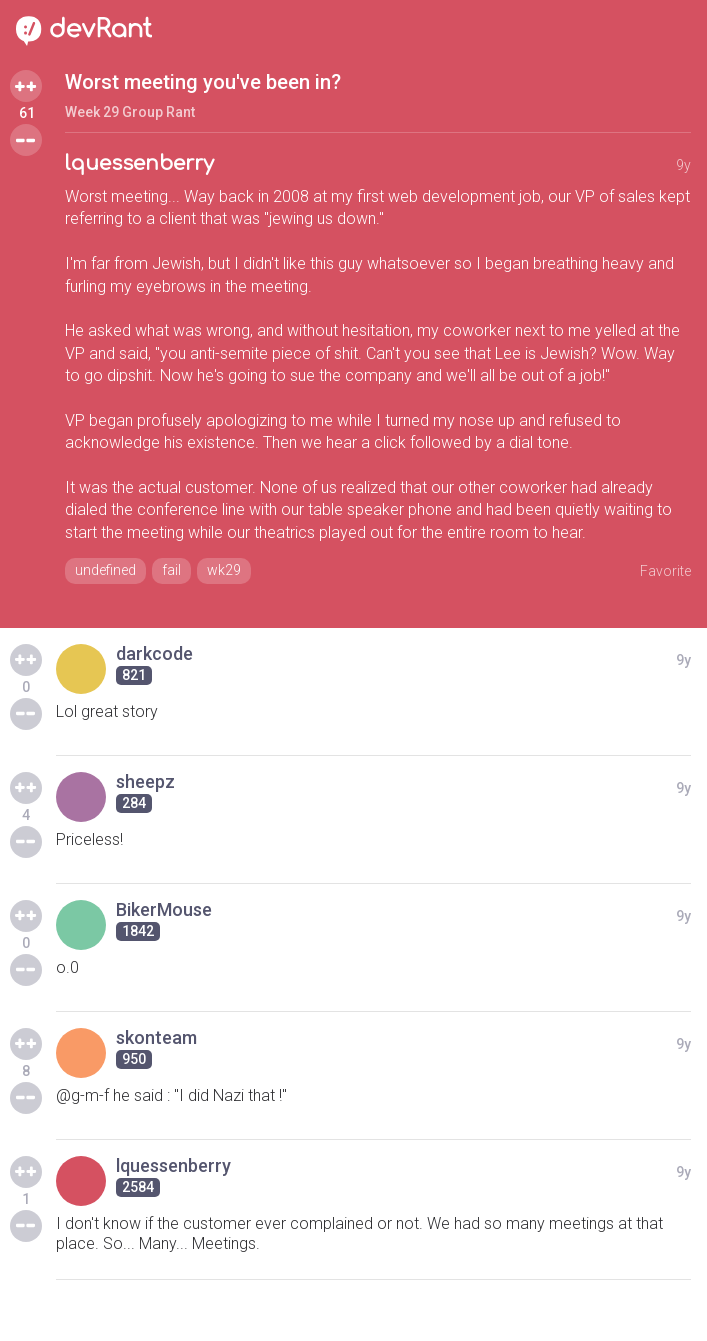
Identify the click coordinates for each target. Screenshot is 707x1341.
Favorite (665, 571)
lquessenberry (139, 163)
